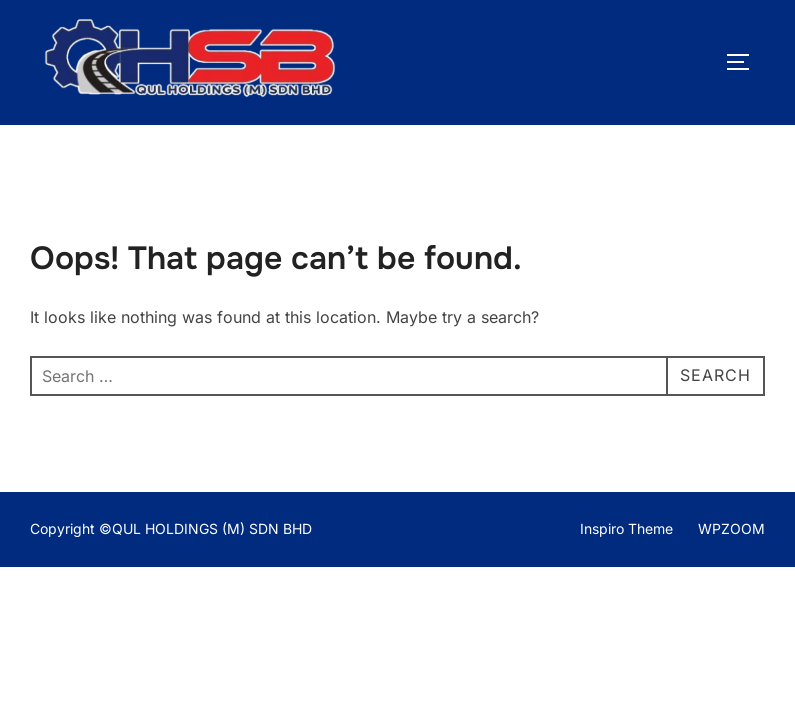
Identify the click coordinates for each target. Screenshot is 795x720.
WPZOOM (731, 528)
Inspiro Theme (626, 528)
